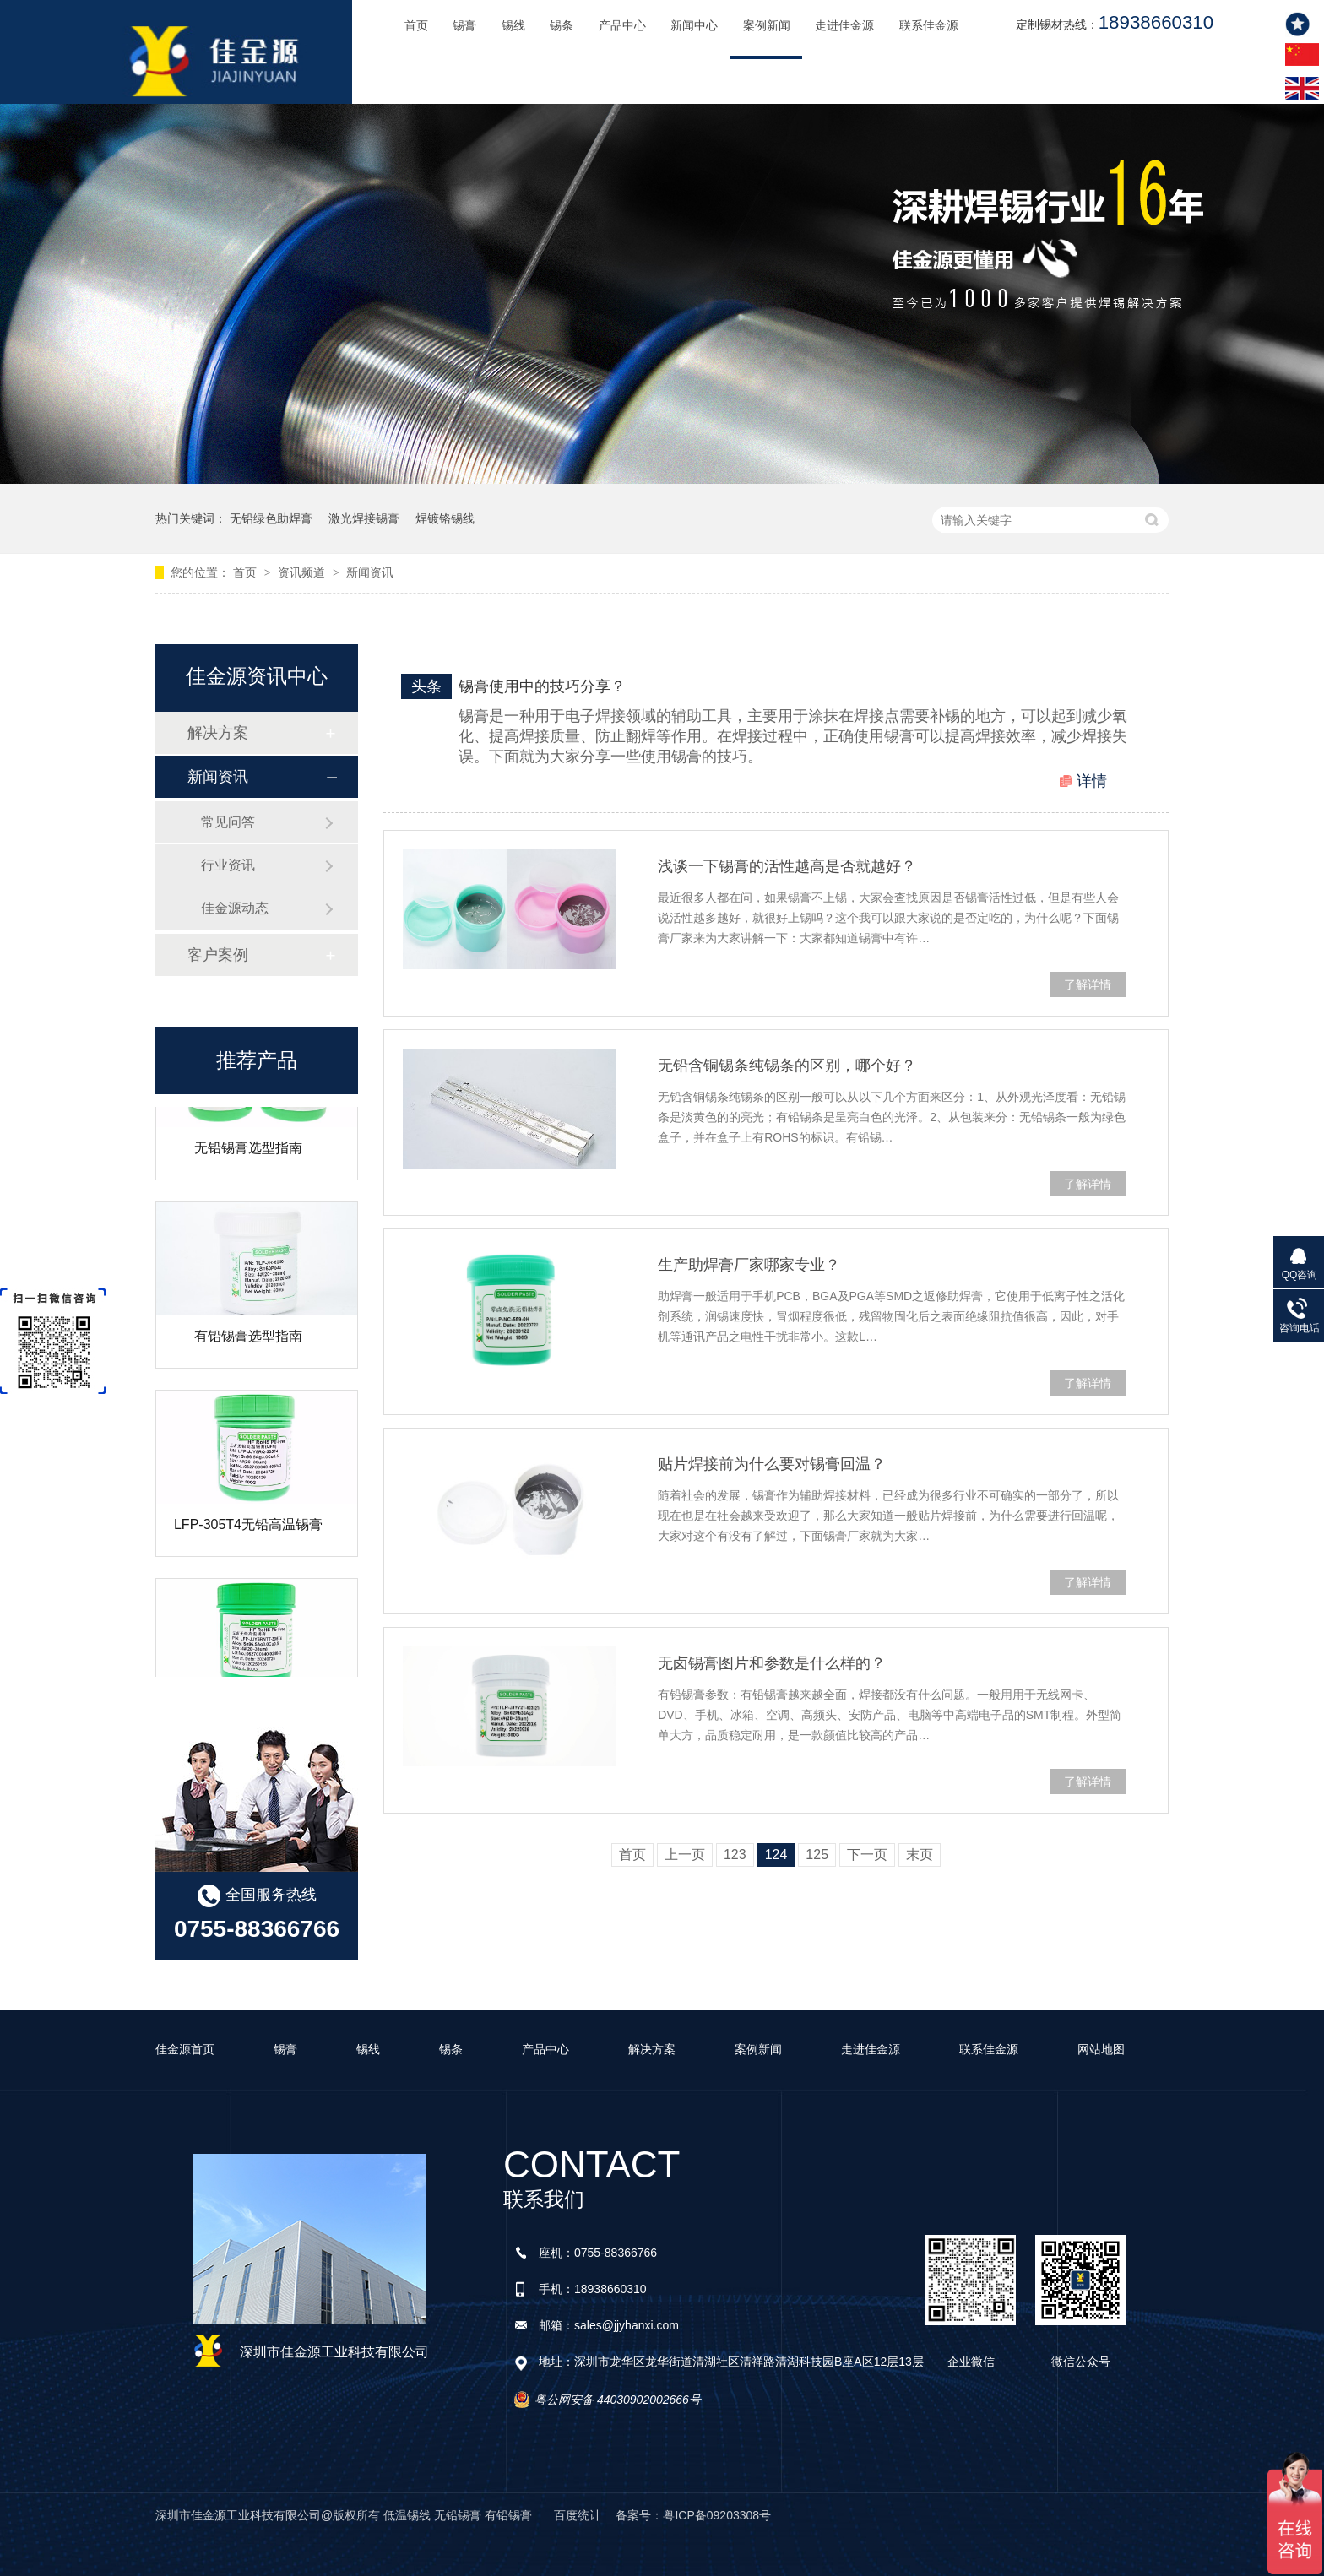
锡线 (513, 25)
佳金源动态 (235, 908)
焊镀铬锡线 (445, 518)
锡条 (561, 25)
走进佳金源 (844, 25)
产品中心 (622, 25)
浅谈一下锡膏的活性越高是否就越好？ (787, 866)
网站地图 (1101, 2049)
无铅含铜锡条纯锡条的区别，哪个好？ (787, 1065)
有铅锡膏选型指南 (248, 1349)
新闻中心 (694, 25)
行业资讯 (228, 865)
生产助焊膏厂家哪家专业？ (749, 1264)
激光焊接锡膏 (363, 518)
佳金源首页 (184, 2049)
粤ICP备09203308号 (717, 2515)
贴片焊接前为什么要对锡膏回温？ (772, 1464)
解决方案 (217, 732)
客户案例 (217, 954)
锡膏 (464, 25)
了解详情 (1087, 984)
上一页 (685, 1854)
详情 (1092, 781)
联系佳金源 (928, 25)
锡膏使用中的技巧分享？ (542, 686)
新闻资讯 (369, 572)
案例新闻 (766, 25)
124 (776, 1854)
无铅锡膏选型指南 (248, 1160)
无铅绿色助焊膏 (271, 518)
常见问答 (228, 822)
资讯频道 (303, 572)
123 (735, 1854)
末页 (919, 1854)
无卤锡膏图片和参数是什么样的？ (772, 1663)
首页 (416, 25)
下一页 (867, 1854)
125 (817, 1854)
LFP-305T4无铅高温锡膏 (248, 1537)
